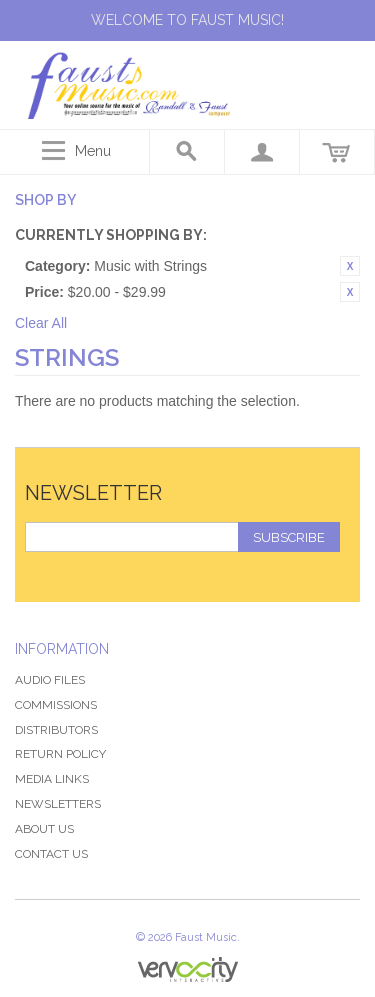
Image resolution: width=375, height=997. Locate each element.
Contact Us (51, 854)
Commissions (56, 705)
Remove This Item (350, 266)
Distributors (56, 730)
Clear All (41, 323)
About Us (44, 829)
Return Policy (60, 754)
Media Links (52, 779)
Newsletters (58, 804)
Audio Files (50, 680)
